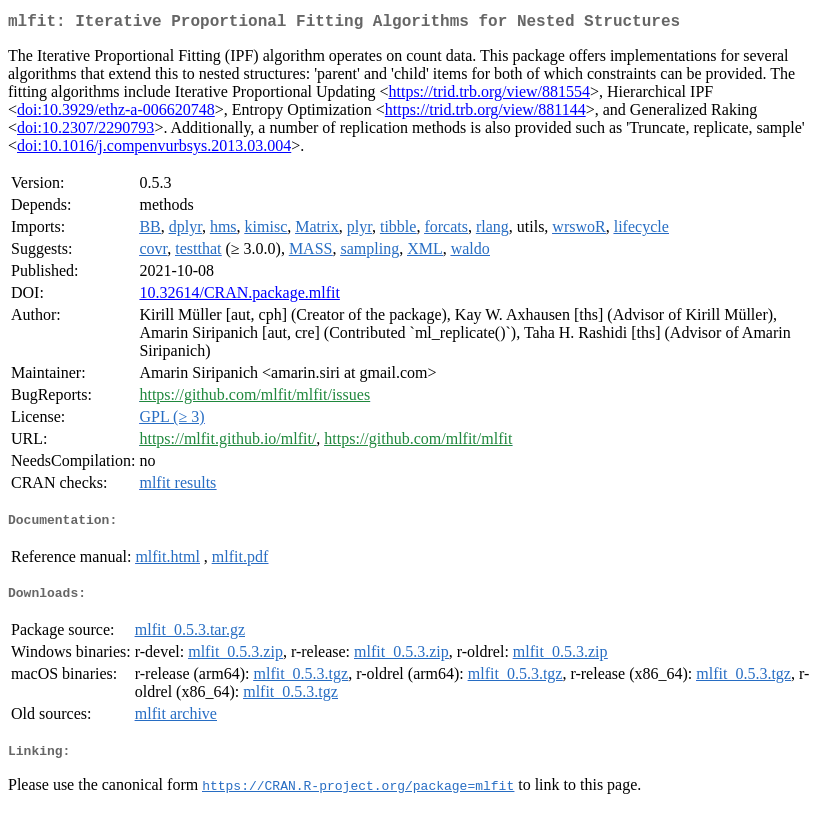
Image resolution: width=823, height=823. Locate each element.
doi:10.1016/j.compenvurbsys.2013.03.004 (154, 149)
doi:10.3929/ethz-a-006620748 (116, 113)
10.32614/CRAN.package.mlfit (239, 296)
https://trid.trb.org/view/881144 (485, 113)
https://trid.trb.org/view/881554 (489, 95)
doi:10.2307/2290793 (85, 131)
